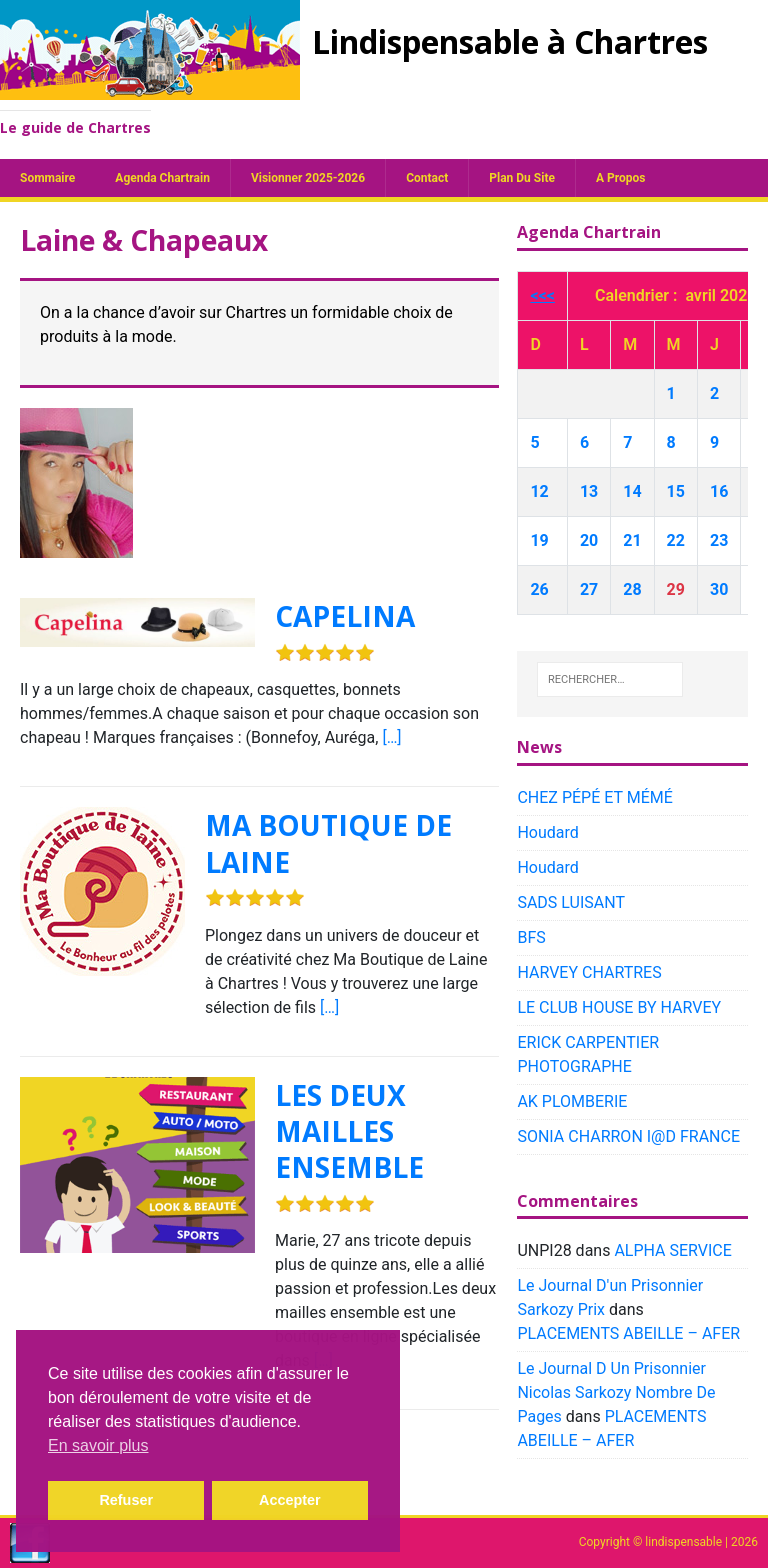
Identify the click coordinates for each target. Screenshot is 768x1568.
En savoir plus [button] (98, 1445)
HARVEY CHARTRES (589, 972)
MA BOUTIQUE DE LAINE (328, 843)
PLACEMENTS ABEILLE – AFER (628, 1333)
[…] (391, 737)
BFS (531, 937)
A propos (620, 178)
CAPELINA (345, 616)
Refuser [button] (126, 1500)
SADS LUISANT (571, 902)
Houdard (547, 832)
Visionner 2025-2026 (308, 178)
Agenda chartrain (162, 178)
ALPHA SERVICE (672, 1250)
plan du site (522, 178)
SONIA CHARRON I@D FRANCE (628, 1136)
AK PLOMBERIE (572, 1101)
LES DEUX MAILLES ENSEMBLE (349, 1131)
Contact (427, 178)
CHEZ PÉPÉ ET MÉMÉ (594, 797)
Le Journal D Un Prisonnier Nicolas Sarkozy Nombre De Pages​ (616, 1392)
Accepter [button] (290, 1500)
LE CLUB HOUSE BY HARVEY (619, 1007)
